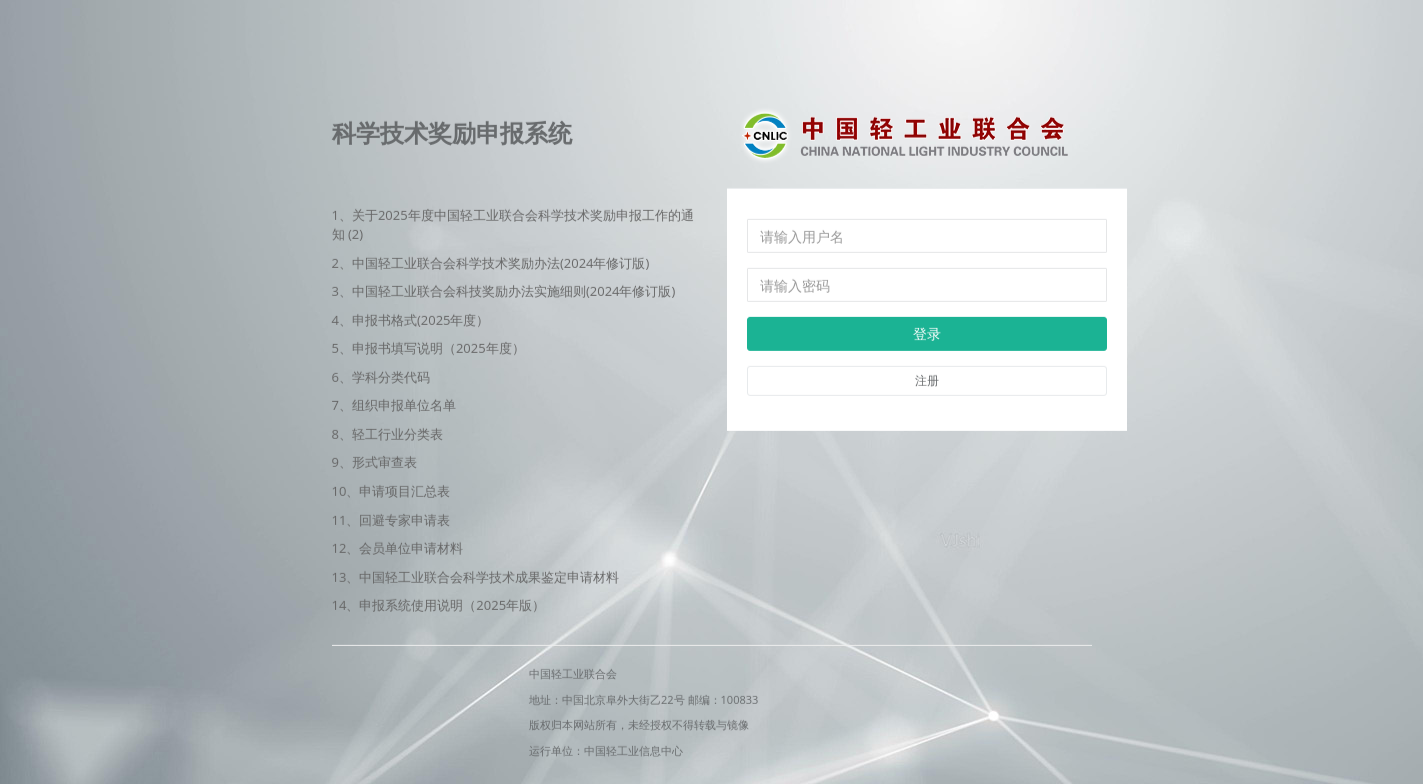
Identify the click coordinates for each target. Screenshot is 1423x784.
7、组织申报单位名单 (394, 405)
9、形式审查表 (374, 462)
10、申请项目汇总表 (391, 491)
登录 (927, 333)
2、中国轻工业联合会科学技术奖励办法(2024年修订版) (491, 262)
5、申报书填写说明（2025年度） (428, 348)
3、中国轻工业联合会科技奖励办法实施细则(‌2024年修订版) (504, 291)
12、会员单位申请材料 (398, 548)
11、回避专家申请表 (391, 519)
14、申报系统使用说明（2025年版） (439, 605)
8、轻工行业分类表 (387, 433)
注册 (927, 380)
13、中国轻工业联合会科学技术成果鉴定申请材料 (476, 576)
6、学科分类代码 (381, 376)
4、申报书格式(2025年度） (411, 319)
